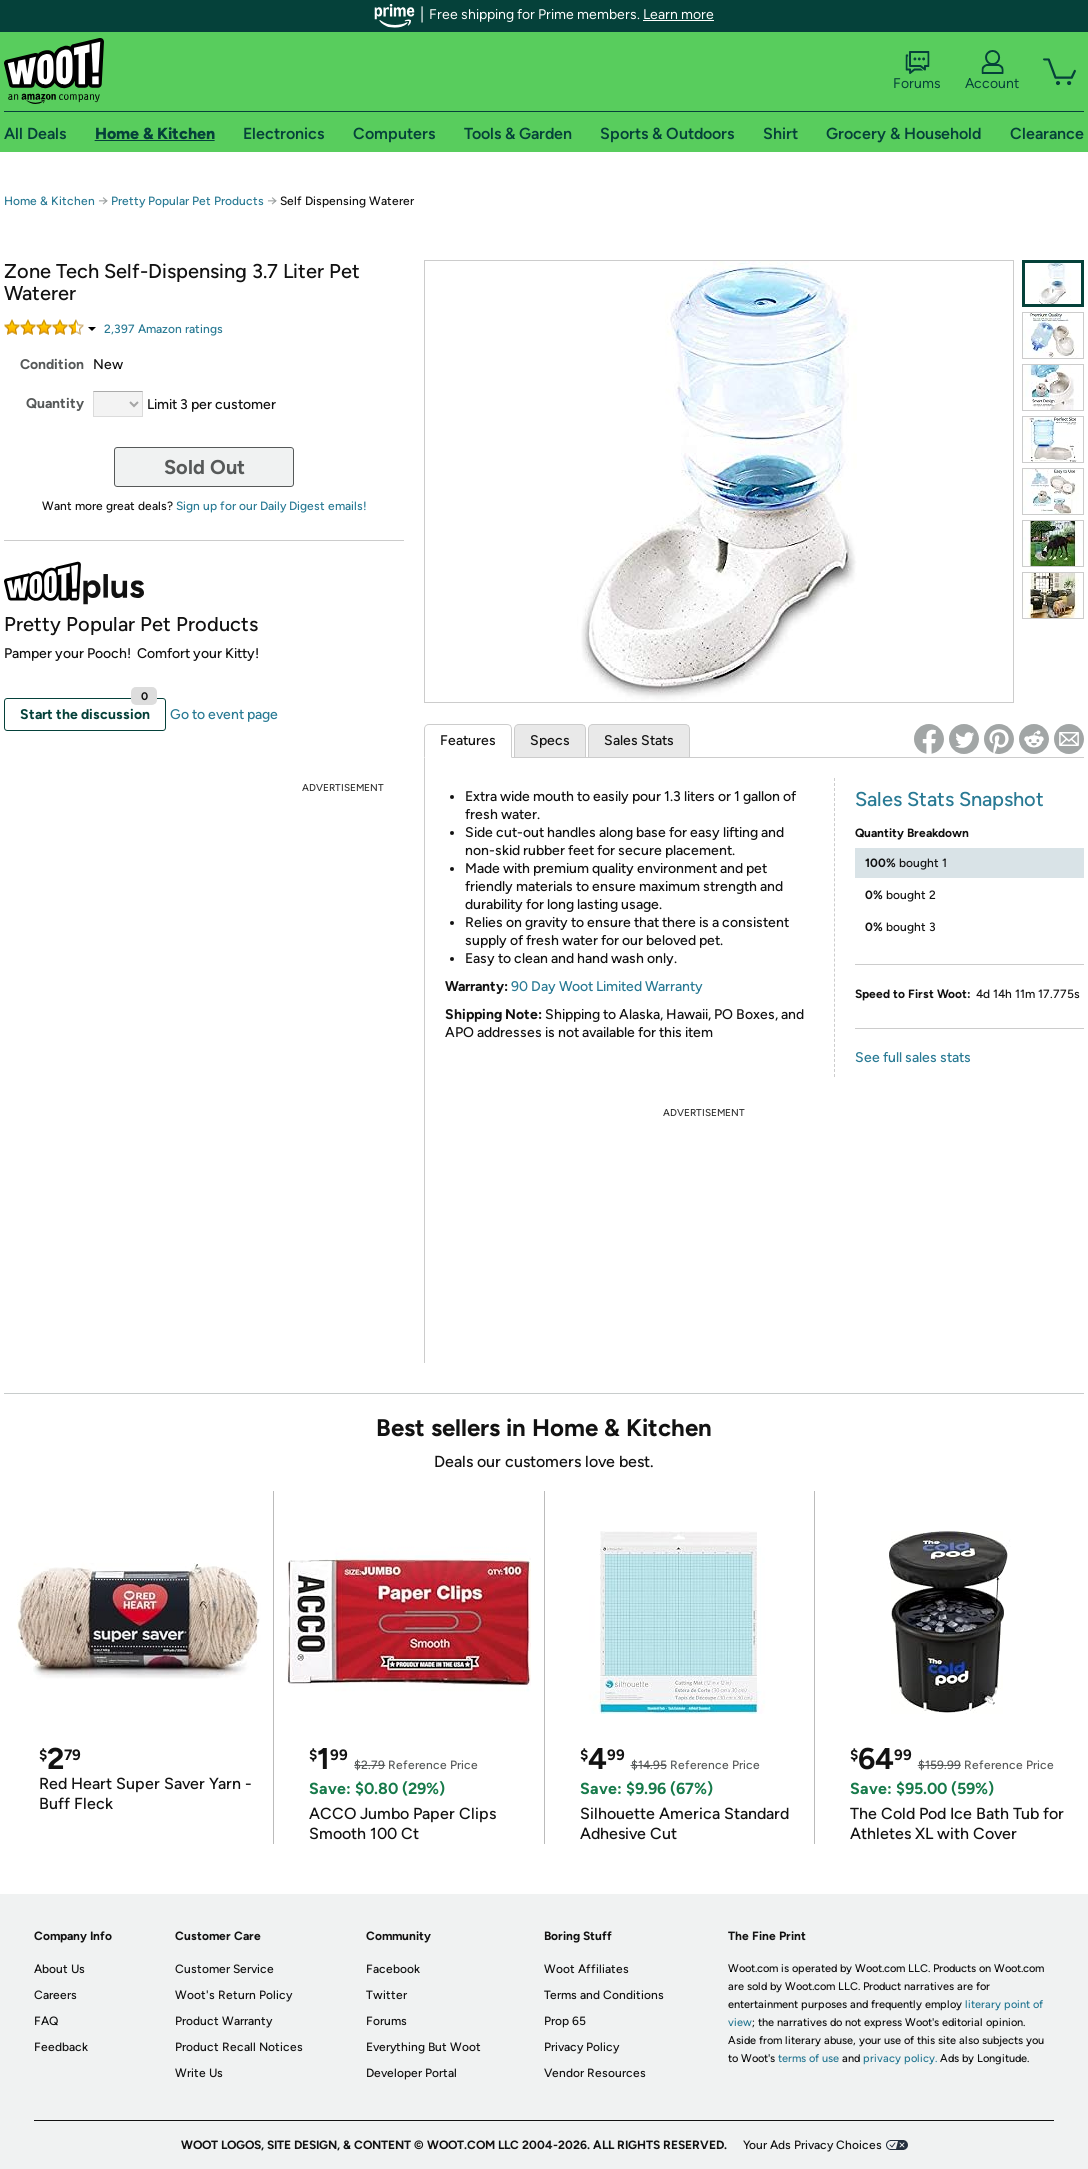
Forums (917, 71)
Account (992, 71)
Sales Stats (639, 740)
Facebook (393, 1969)
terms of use (808, 2058)
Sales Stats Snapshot (949, 799)
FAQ (46, 2021)
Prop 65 (565, 2021)
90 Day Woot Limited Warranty (607, 986)
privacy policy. (900, 2058)
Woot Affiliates (586, 1969)
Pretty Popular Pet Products (187, 201)
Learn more (678, 14)
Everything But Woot (423, 2047)
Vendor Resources (595, 2073)
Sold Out (204, 467)
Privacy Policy (581, 2047)
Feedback (61, 2047)
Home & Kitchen (49, 201)
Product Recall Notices (239, 2047)
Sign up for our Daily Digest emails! (271, 506)
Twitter (386, 1995)
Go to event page (224, 714)
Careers (55, 1995)
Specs (550, 740)
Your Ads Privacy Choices (812, 2145)
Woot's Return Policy (233, 1995)
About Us (59, 1969)
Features (468, 740)
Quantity (55, 403)
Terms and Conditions (604, 1995)
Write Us (199, 2073)
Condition (52, 364)
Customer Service (224, 1969)
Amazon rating (163, 329)
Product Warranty (223, 2021)
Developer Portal (411, 2073)
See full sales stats (913, 1057)
